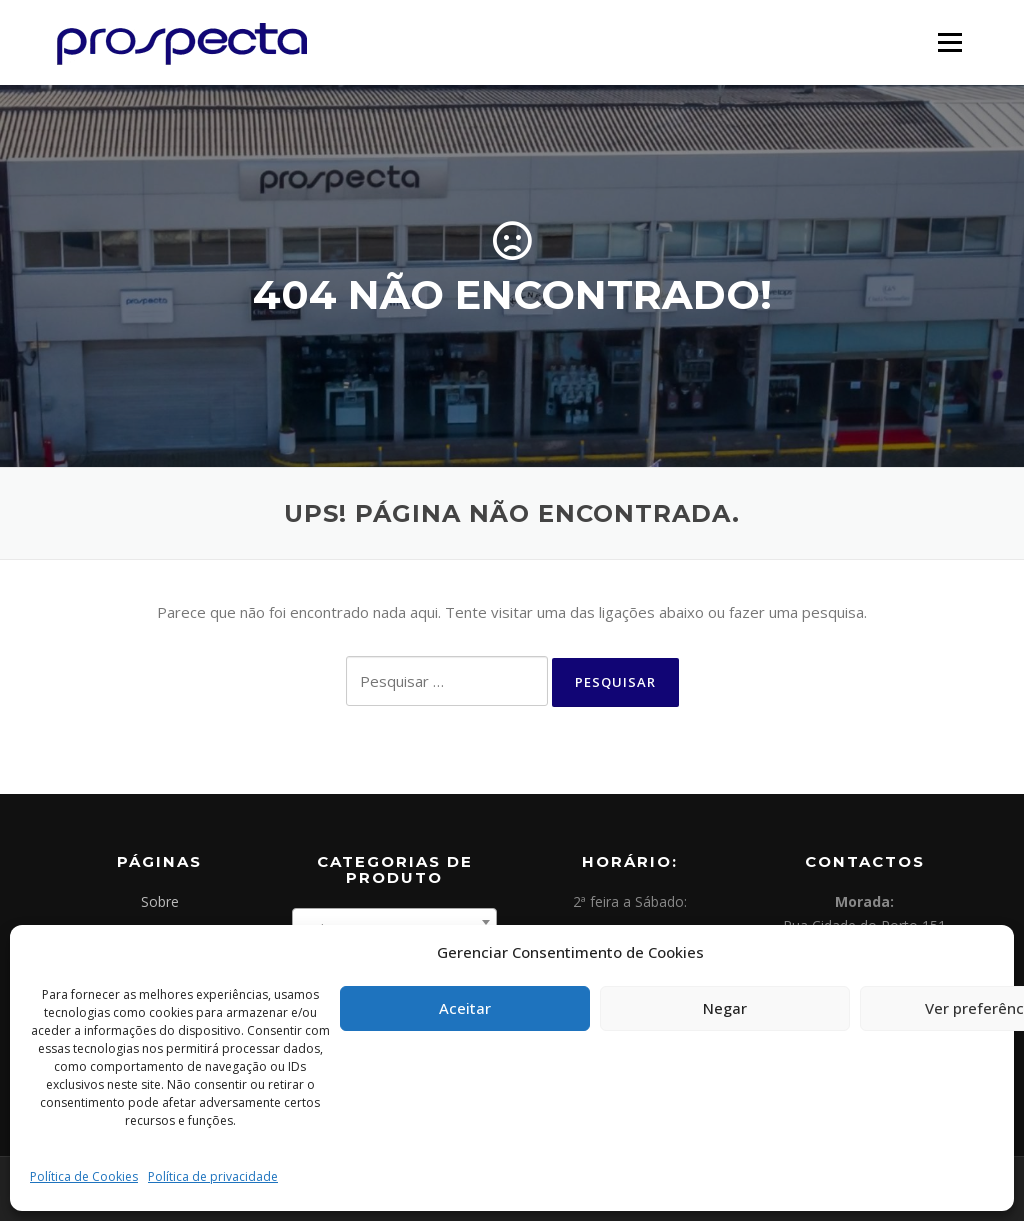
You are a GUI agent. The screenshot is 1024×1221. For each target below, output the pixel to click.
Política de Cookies (84, 1176)
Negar (725, 1008)
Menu (949, 42)
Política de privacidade (213, 1176)
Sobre (160, 901)
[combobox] (394, 922)
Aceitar (465, 1008)
